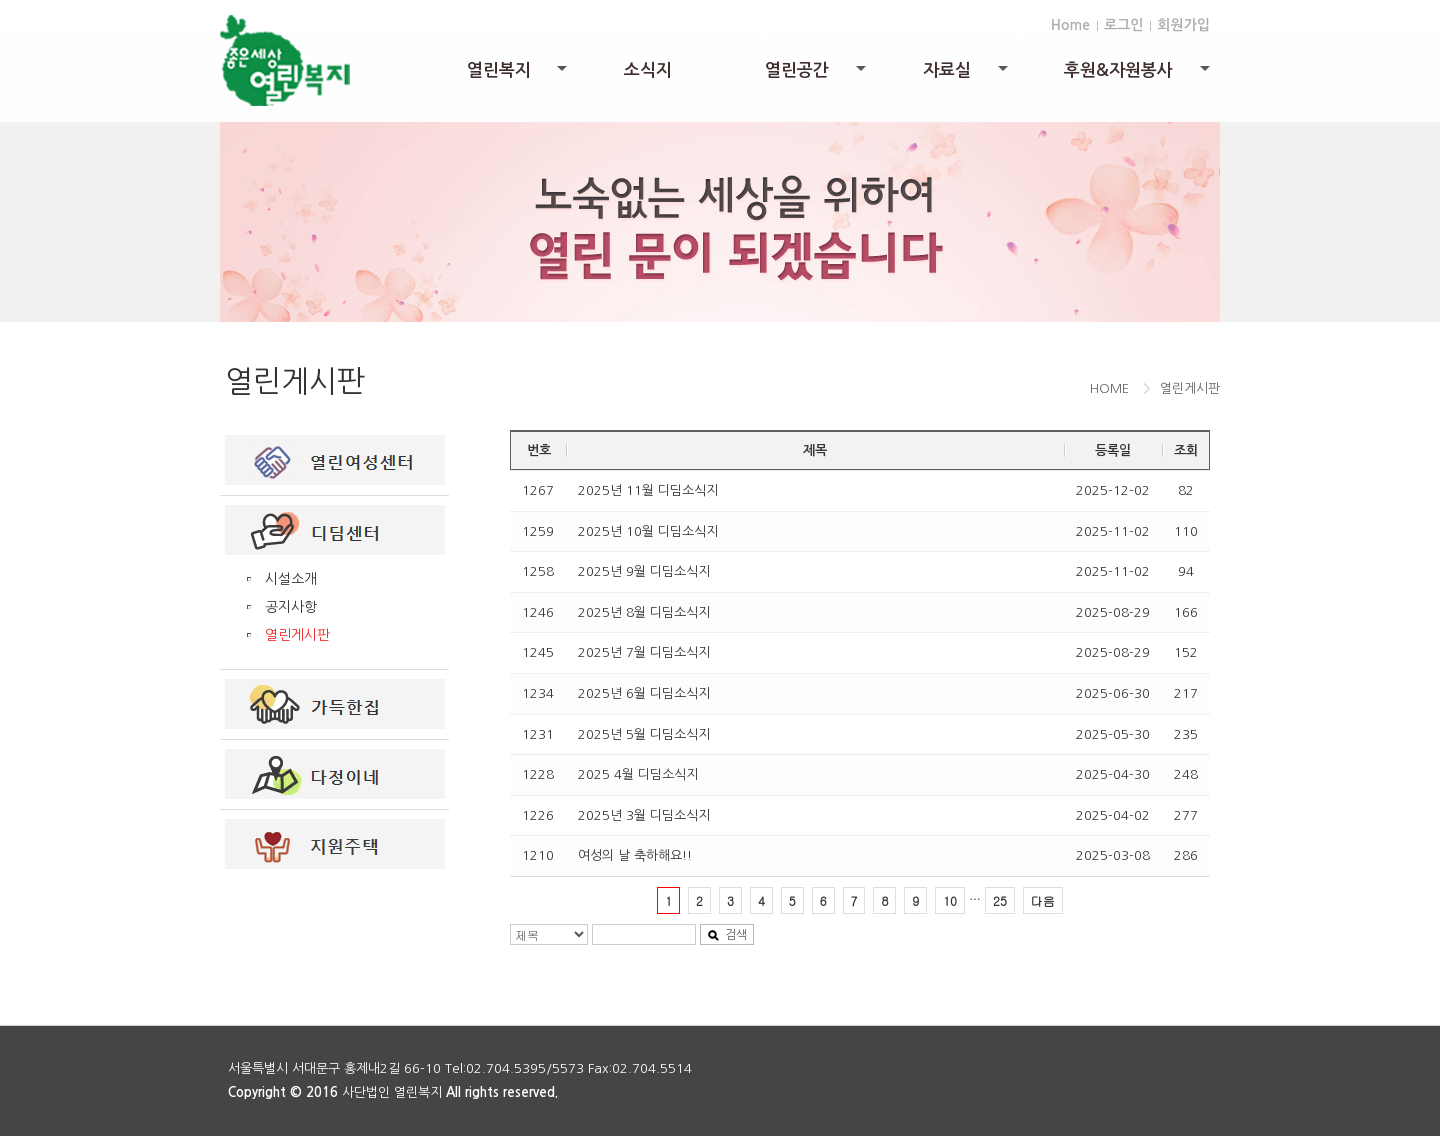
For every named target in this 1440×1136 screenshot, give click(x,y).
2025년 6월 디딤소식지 (644, 693)
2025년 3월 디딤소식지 (644, 815)
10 (950, 900)
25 (1000, 900)
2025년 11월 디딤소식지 (648, 490)
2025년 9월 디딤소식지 (644, 571)
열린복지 (519, 75)
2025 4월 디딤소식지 (638, 774)
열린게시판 (297, 635)
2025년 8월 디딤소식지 (644, 612)
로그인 (1123, 25)
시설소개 (291, 579)
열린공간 (817, 75)
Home (1070, 25)
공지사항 (291, 607)
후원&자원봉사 (1138, 75)
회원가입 (1183, 25)
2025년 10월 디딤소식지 (648, 531)
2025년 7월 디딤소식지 (644, 652)
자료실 (967, 75)
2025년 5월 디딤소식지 (644, 734)
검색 (727, 935)
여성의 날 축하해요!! (635, 855)
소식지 (648, 70)
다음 (1043, 900)
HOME (1109, 388)
